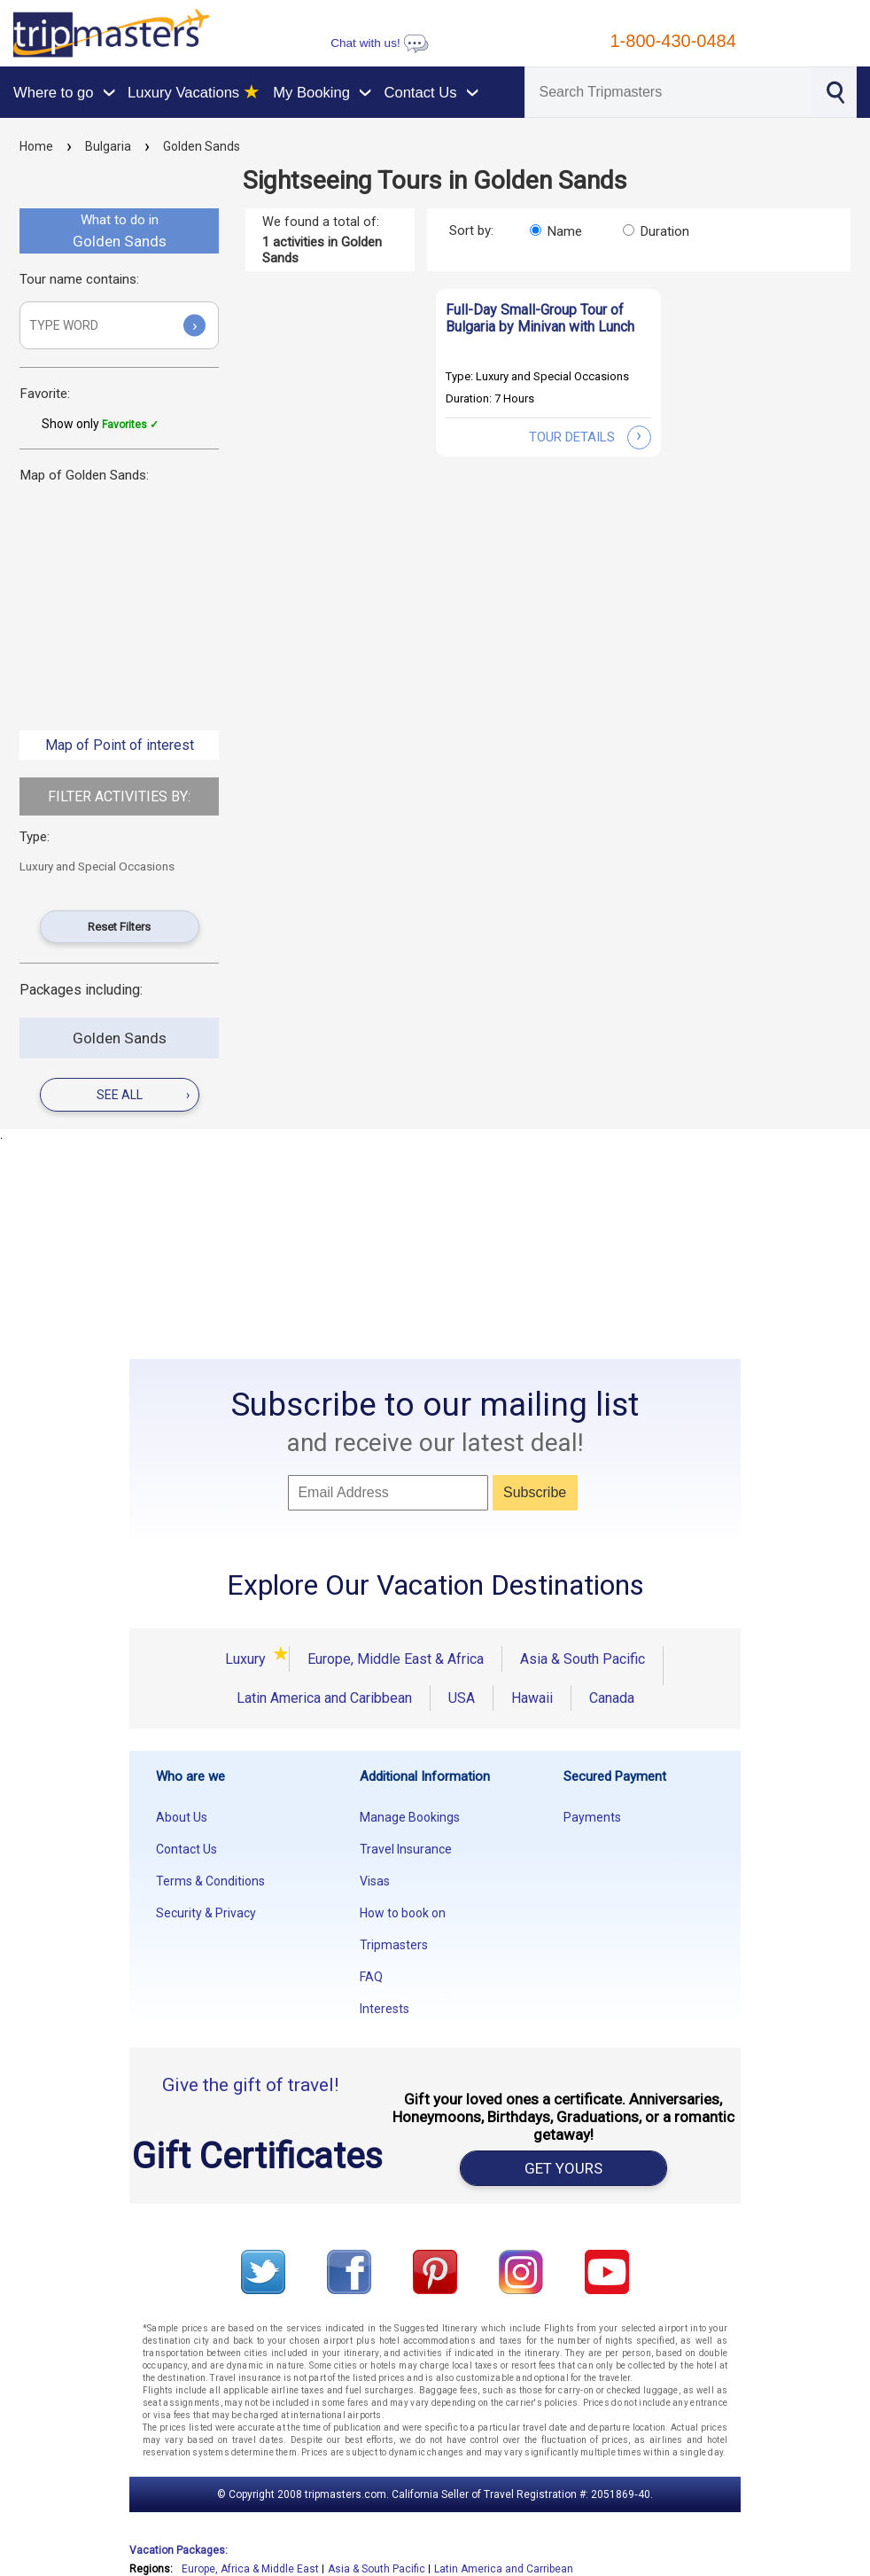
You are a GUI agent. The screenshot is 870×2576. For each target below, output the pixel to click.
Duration (664, 231)
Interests (384, 2009)
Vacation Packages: (178, 2550)
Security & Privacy (206, 1913)
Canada (611, 1698)
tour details (590, 437)
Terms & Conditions (210, 1881)
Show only (100, 424)
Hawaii (532, 1698)
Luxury (248, 1659)
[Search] (667, 92)
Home (36, 146)
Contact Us (186, 1849)
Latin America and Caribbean (324, 1698)
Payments (592, 1817)
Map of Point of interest (119, 745)
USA (461, 1698)
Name (564, 231)
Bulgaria (108, 146)
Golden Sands (201, 146)
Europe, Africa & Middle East (250, 2569)
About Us (181, 1817)
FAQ (371, 1977)
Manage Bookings (410, 1817)
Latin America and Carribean (503, 2569)
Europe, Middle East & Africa (395, 1659)
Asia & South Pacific (582, 1659)
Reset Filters (119, 926)
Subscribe (534, 1492)
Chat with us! (379, 43)
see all (143, 1095)
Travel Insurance (406, 1849)
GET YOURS (563, 2168)
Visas (375, 1881)
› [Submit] (195, 325)
